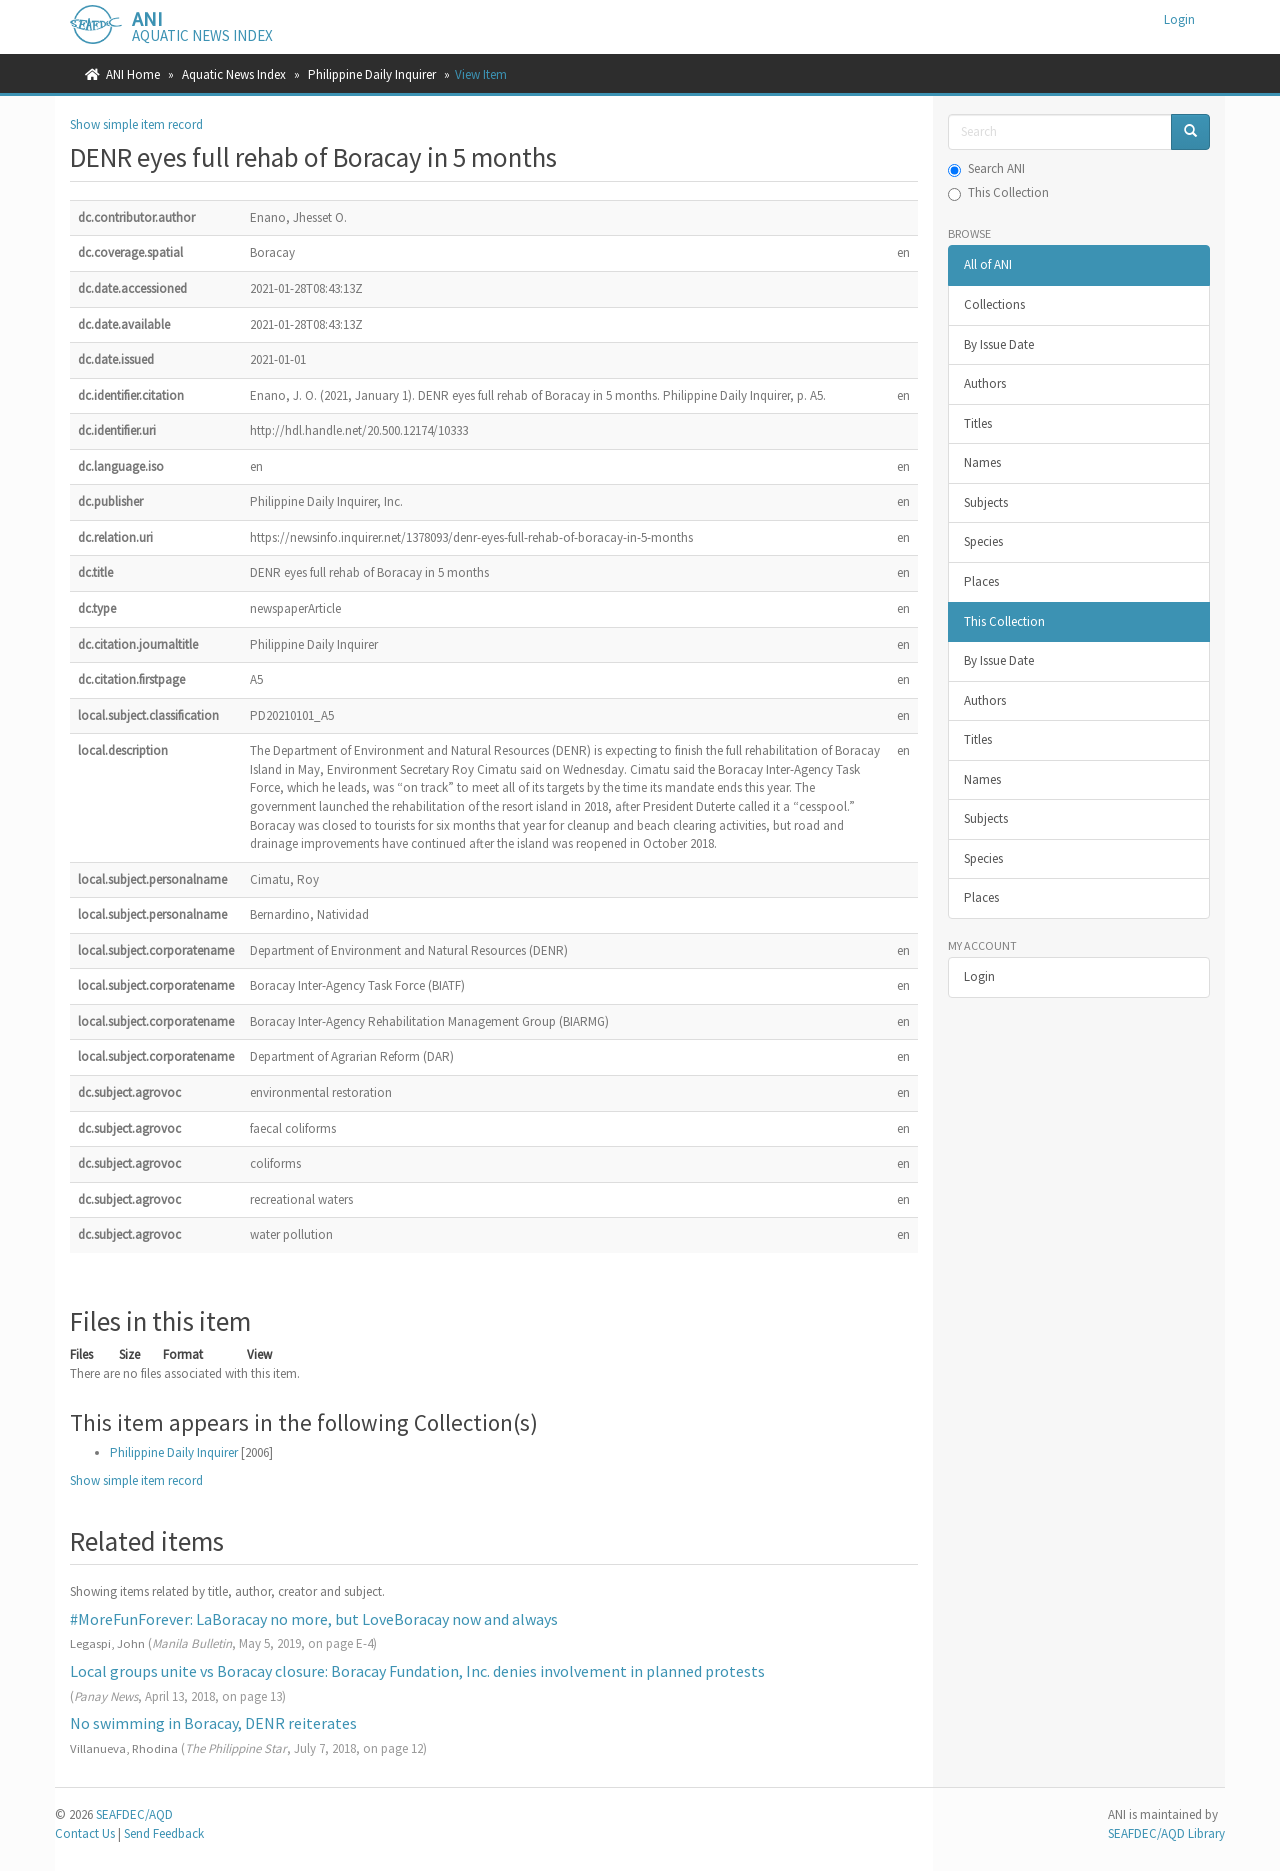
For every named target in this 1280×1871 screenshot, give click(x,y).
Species (983, 541)
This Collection (998, 192)
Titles (978, 423)
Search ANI (986, 168)
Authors (985, 383)
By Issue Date (999, 344)
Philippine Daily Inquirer (372, 74)
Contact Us (85, 1833)
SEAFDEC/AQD (134, 1814)
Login (979, 976)
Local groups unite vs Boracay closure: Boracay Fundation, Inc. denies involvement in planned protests (417, 1671)
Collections (994, 304)
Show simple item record (136, 124)
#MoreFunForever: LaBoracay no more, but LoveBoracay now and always (314, 1619)
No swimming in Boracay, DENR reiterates (213, 1723)
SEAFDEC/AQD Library (1166, 1833)
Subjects (986, 502)
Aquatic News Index (234, 74)
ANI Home (133, 74)
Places (981, 581)
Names (982, 462)
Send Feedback (164, 1833)
